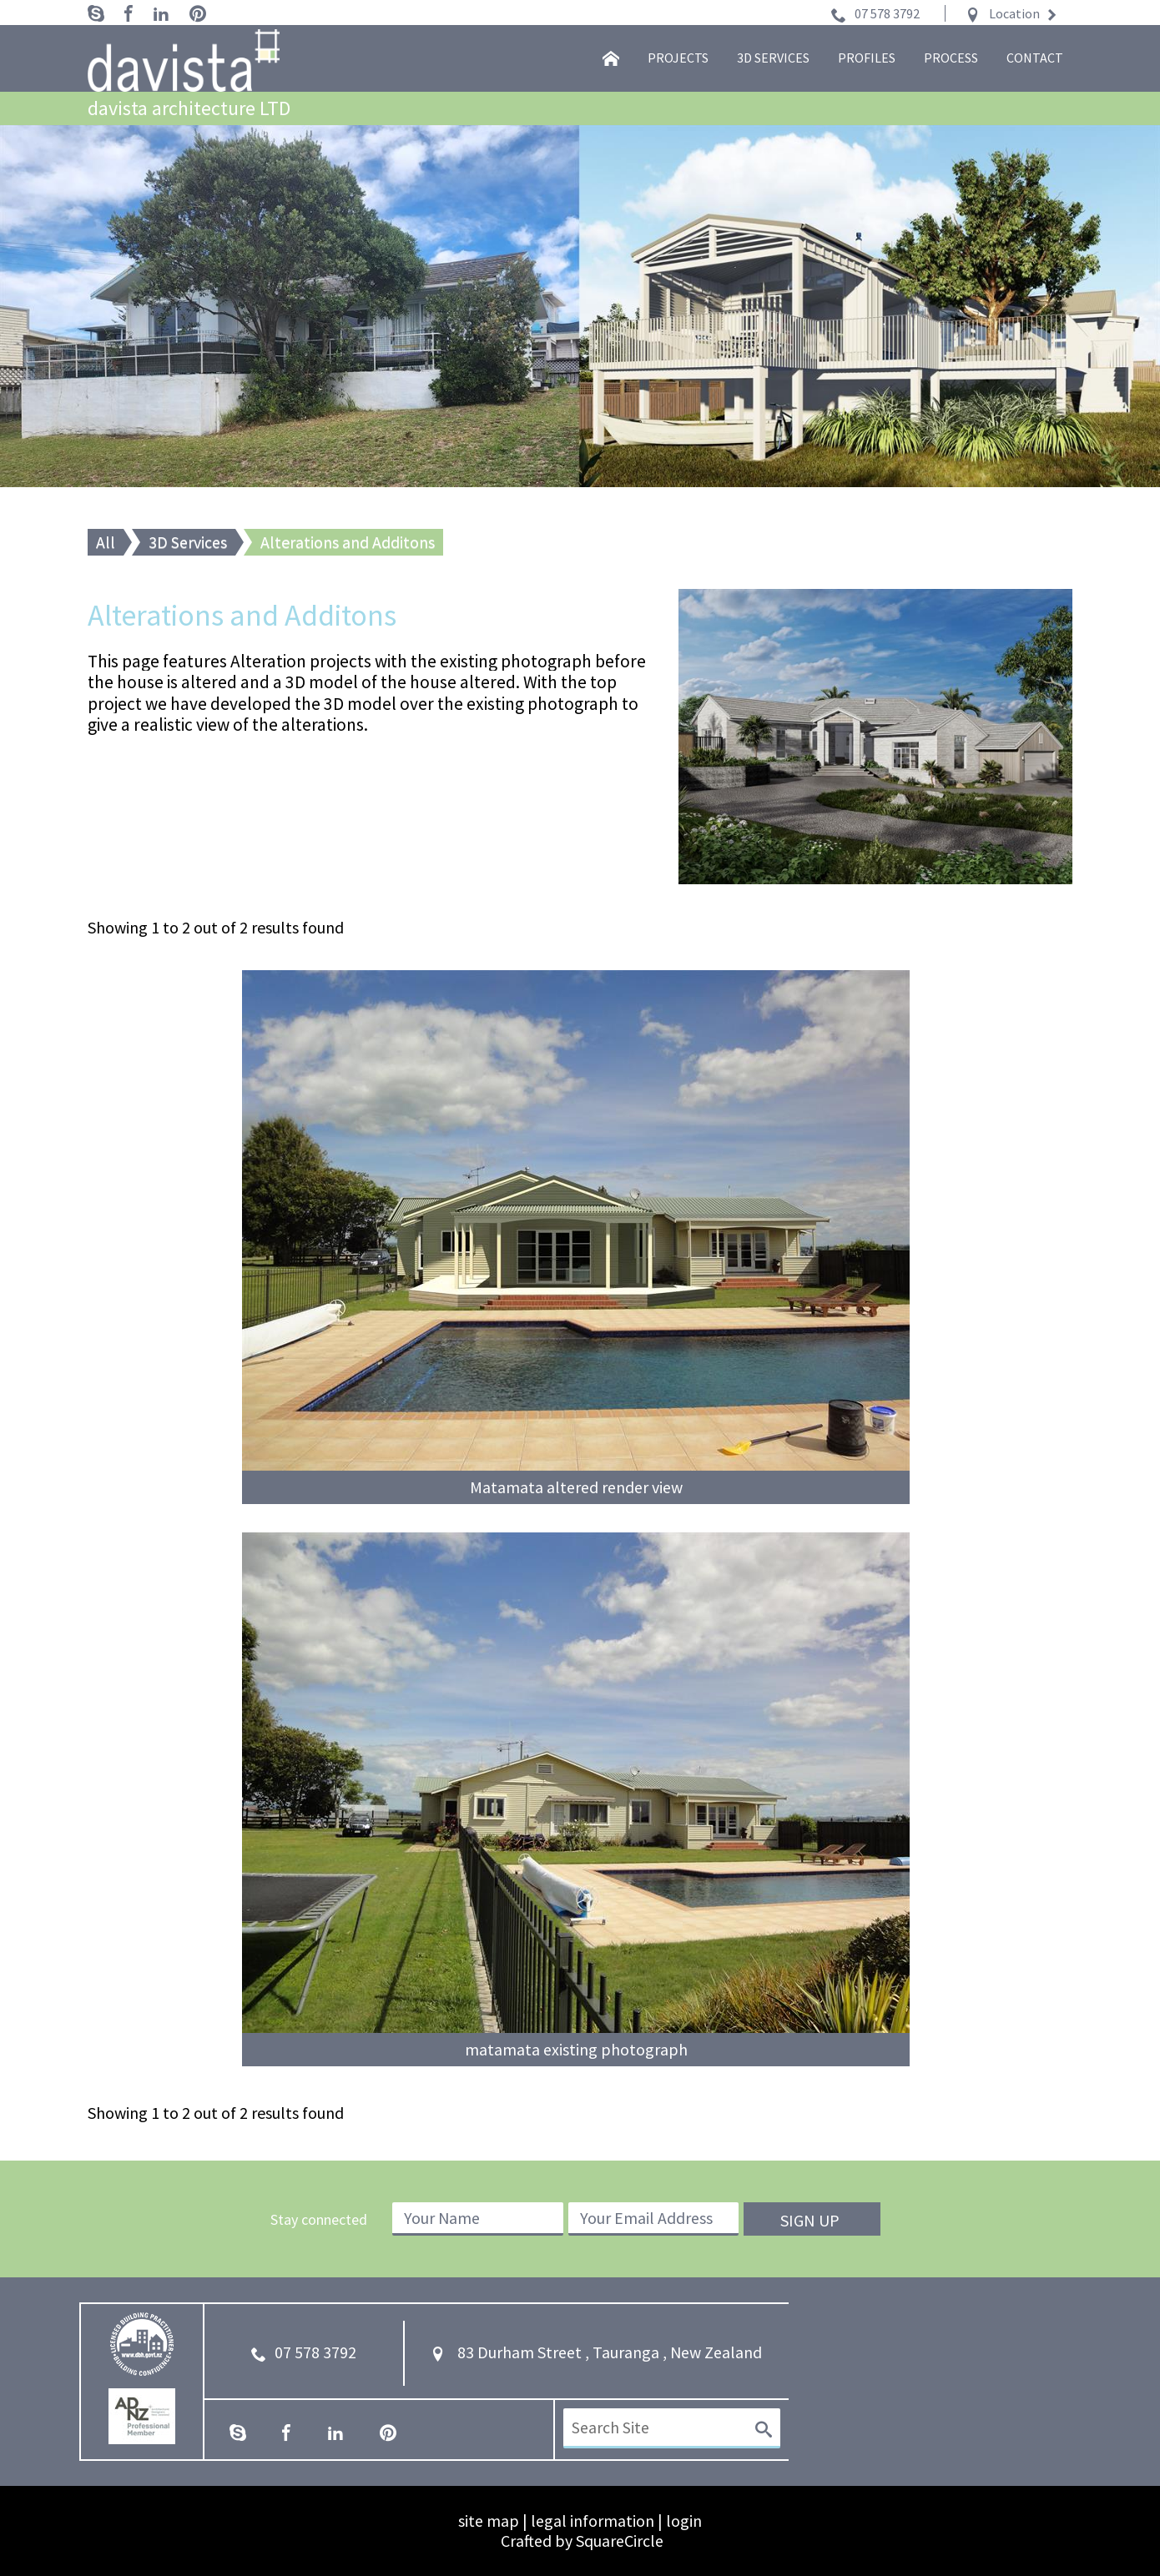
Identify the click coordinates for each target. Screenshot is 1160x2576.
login (684, 2520)
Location (1014, 13)
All (105, 541)
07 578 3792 (887, 13)
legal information (592, 2520)
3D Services (188, 541)
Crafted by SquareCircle (582, 2540)
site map (488, 2520)
